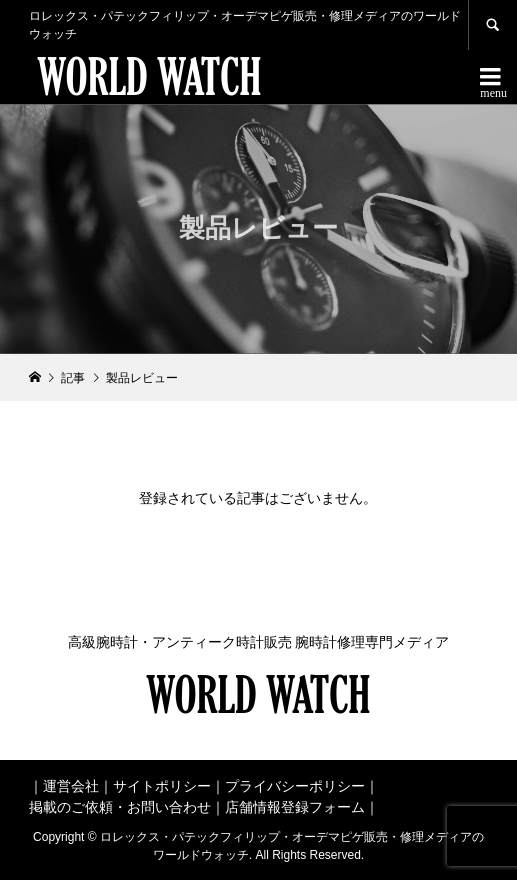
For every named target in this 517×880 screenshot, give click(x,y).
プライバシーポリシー (295, 786)
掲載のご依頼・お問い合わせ (120, 807)
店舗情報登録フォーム (295, 807)
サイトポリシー (162, 786)
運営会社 (71, 786)
